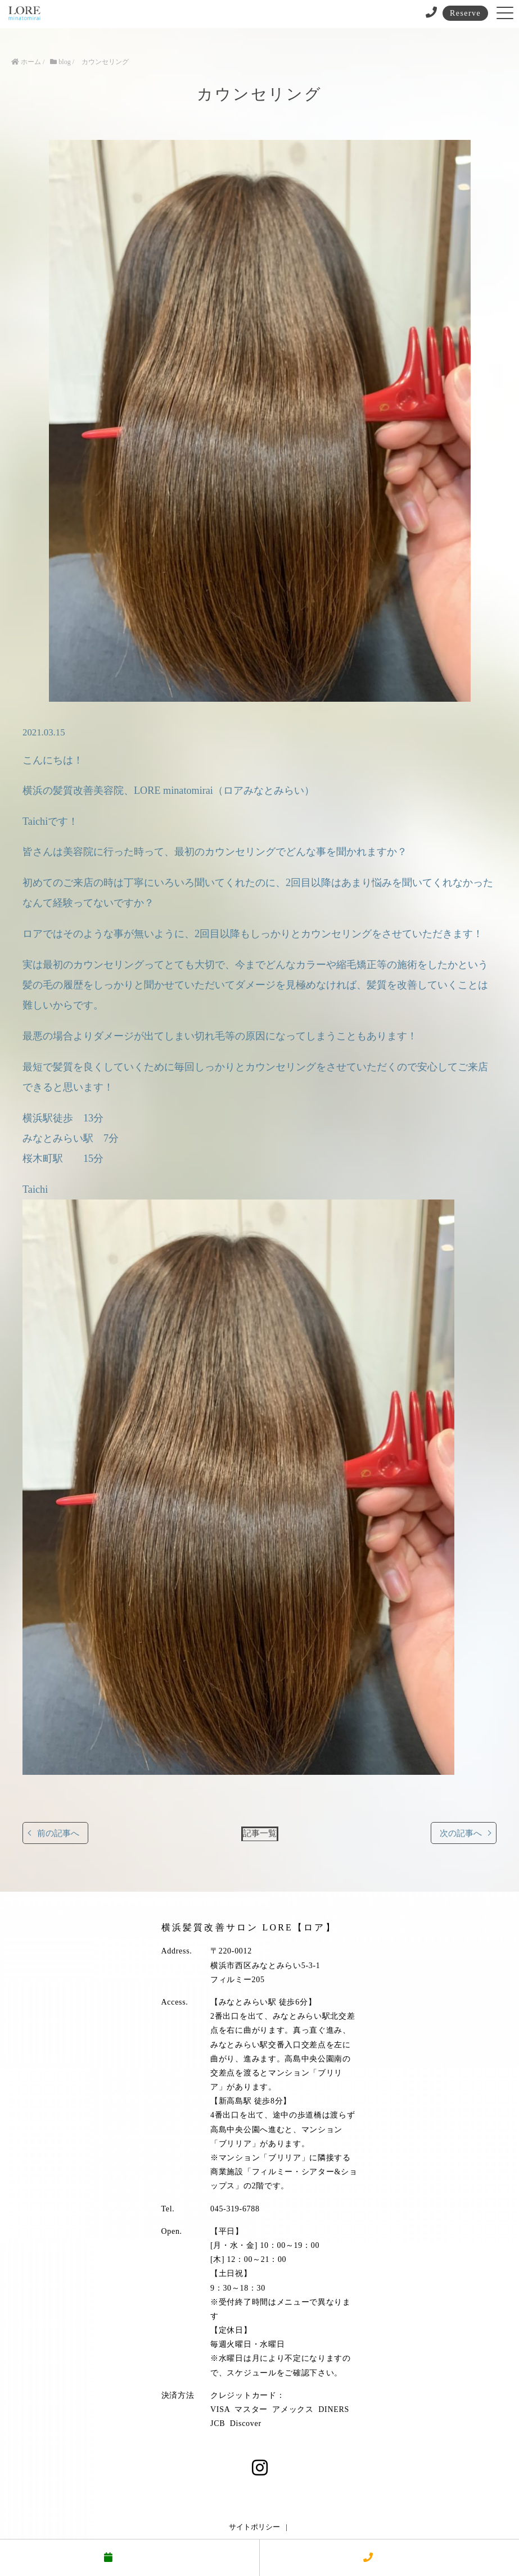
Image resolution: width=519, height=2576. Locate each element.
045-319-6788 (235, 2209)
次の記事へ (461, 1833)
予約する (129, 2557)
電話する (389, 2557)
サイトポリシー (254, 2527)
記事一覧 (260, 1833)
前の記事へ (58, 1833)
